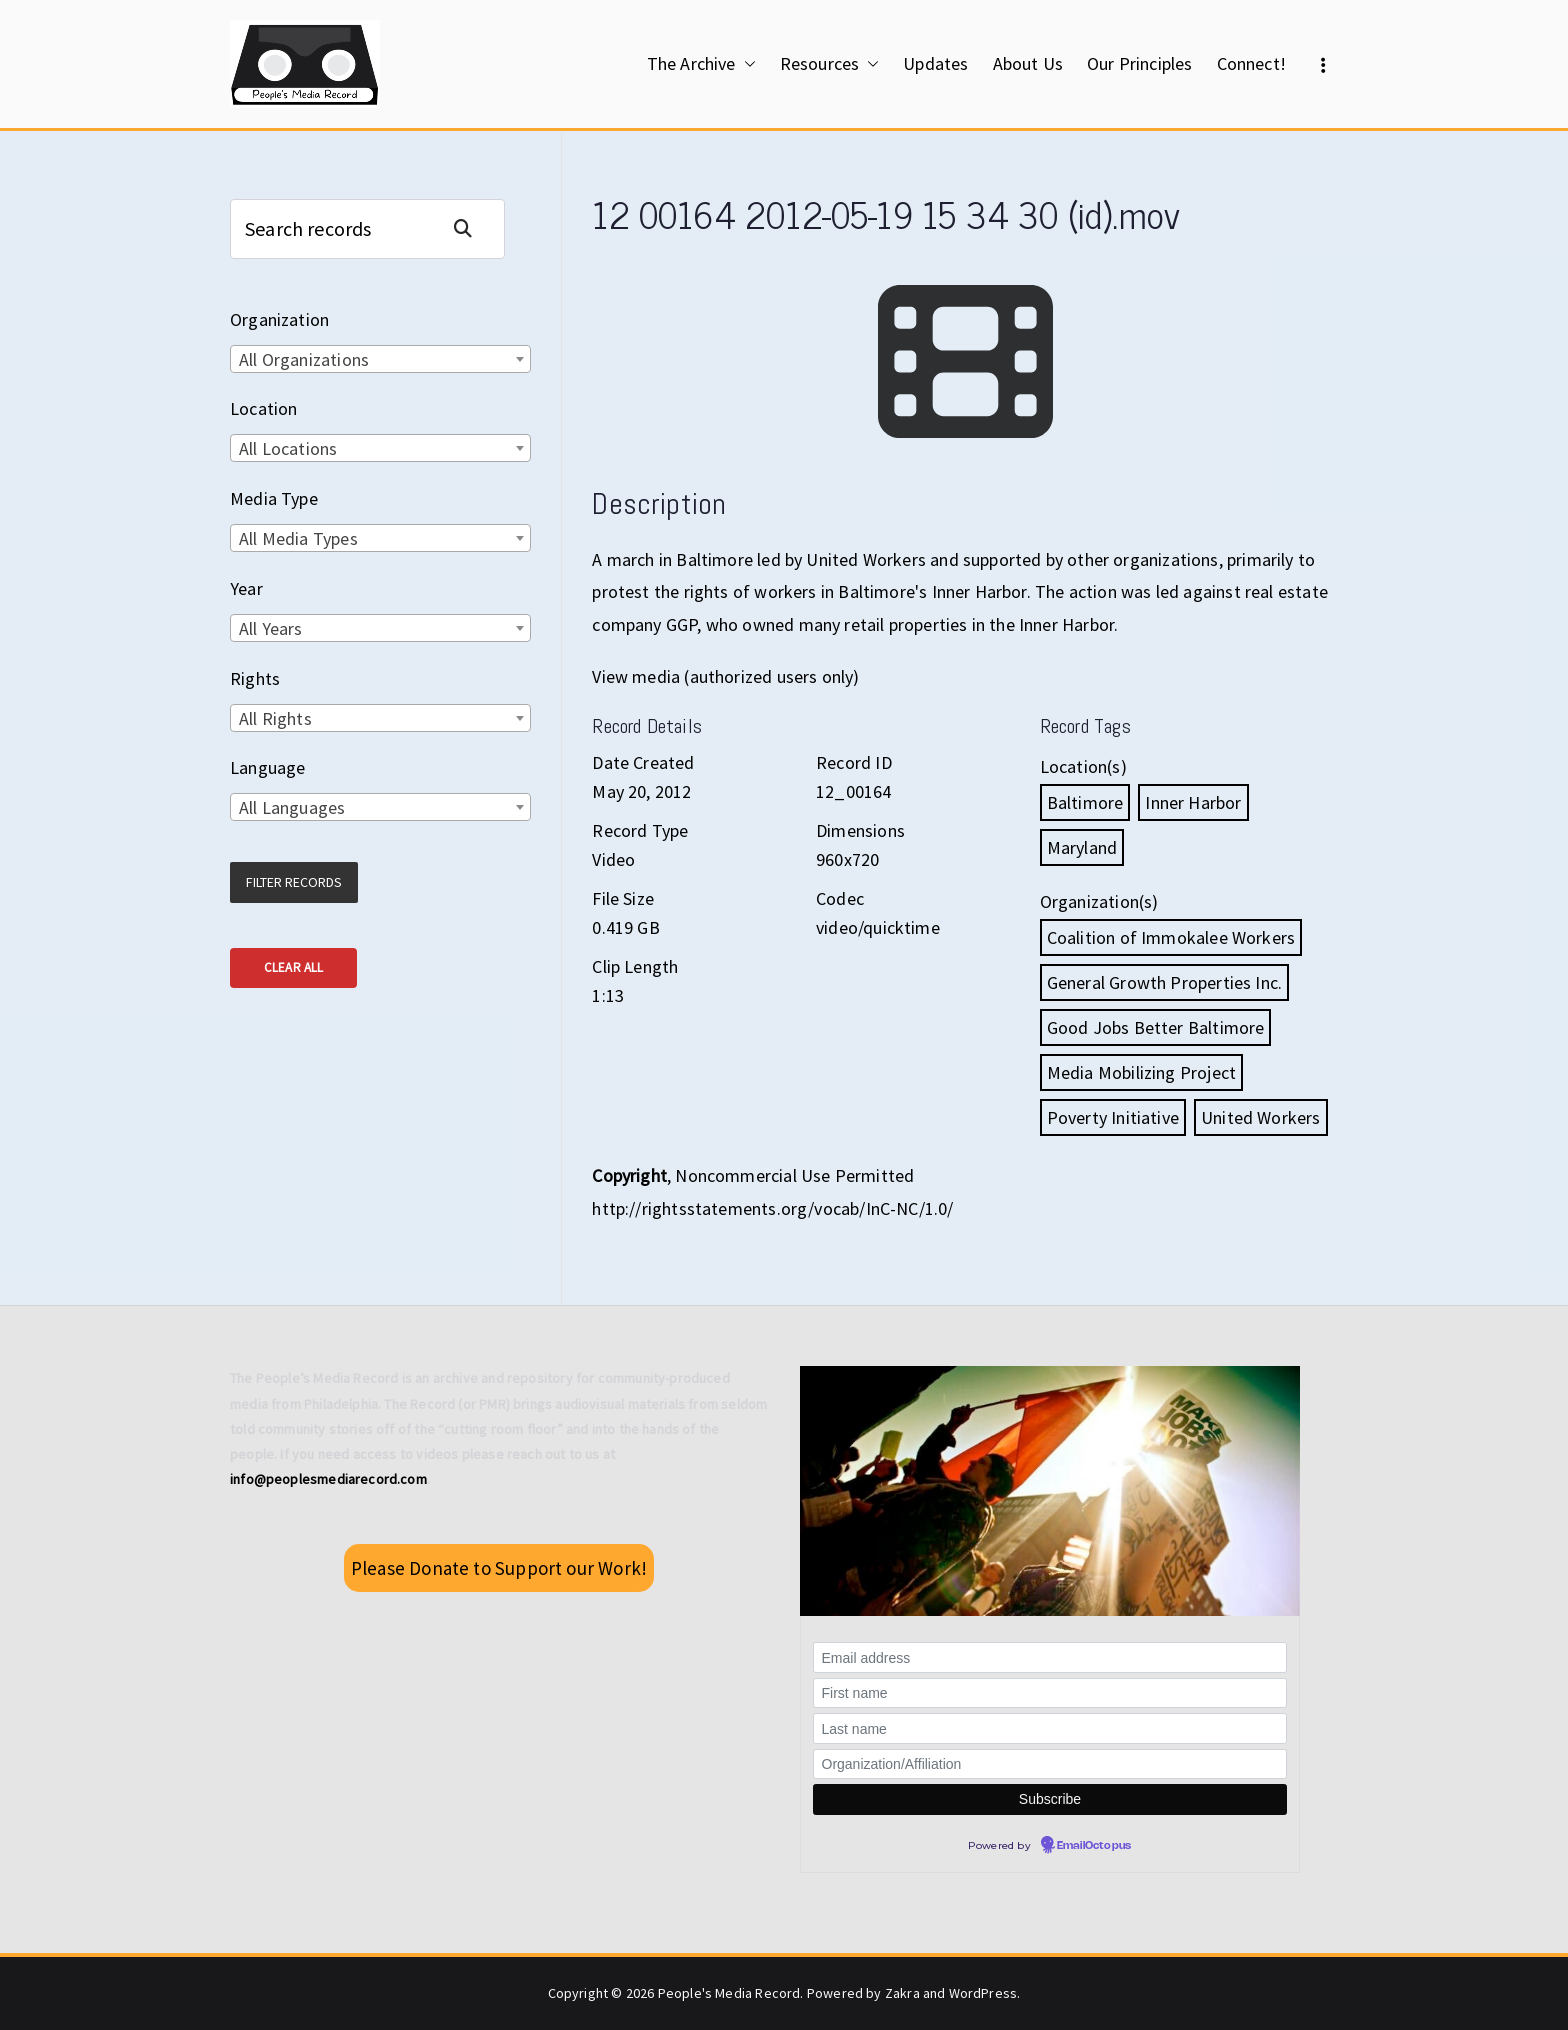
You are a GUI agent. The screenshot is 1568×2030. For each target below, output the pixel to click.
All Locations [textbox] (288, 448)
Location (263, 408)
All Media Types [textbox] (298, 538)
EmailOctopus (1094, 1846)
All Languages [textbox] (292, 807)
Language (267, 767)
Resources (830, 64)
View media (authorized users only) (725, 676)
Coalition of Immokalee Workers (1171, 937)
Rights (255, 678)
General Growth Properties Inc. (1164, 982)
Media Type (274, 498)
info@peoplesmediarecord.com (328, 1479)
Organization (279, 319)
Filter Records (294, 882)
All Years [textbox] (271, 628)
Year (246, 588)
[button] (746, 64)
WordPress (983, 1993)
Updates (935, 63)
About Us (1028, 63)
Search (471, 228)
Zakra (902, 1993)
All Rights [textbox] (275, 718)
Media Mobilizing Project (1141, 1072)
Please (499, 1568)
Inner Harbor (1193, 802)
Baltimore (1085, 802)
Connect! (1251, 63)
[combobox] (380, 359)
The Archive (701, 64)
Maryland (1082, 847)
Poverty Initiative (1113, 1117)
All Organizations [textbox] (304, 359)
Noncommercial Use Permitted (794, 1175)
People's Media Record (729, 1993)
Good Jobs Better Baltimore (1156, 1027)
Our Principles (1140, 63)
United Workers (1261, 1117)
